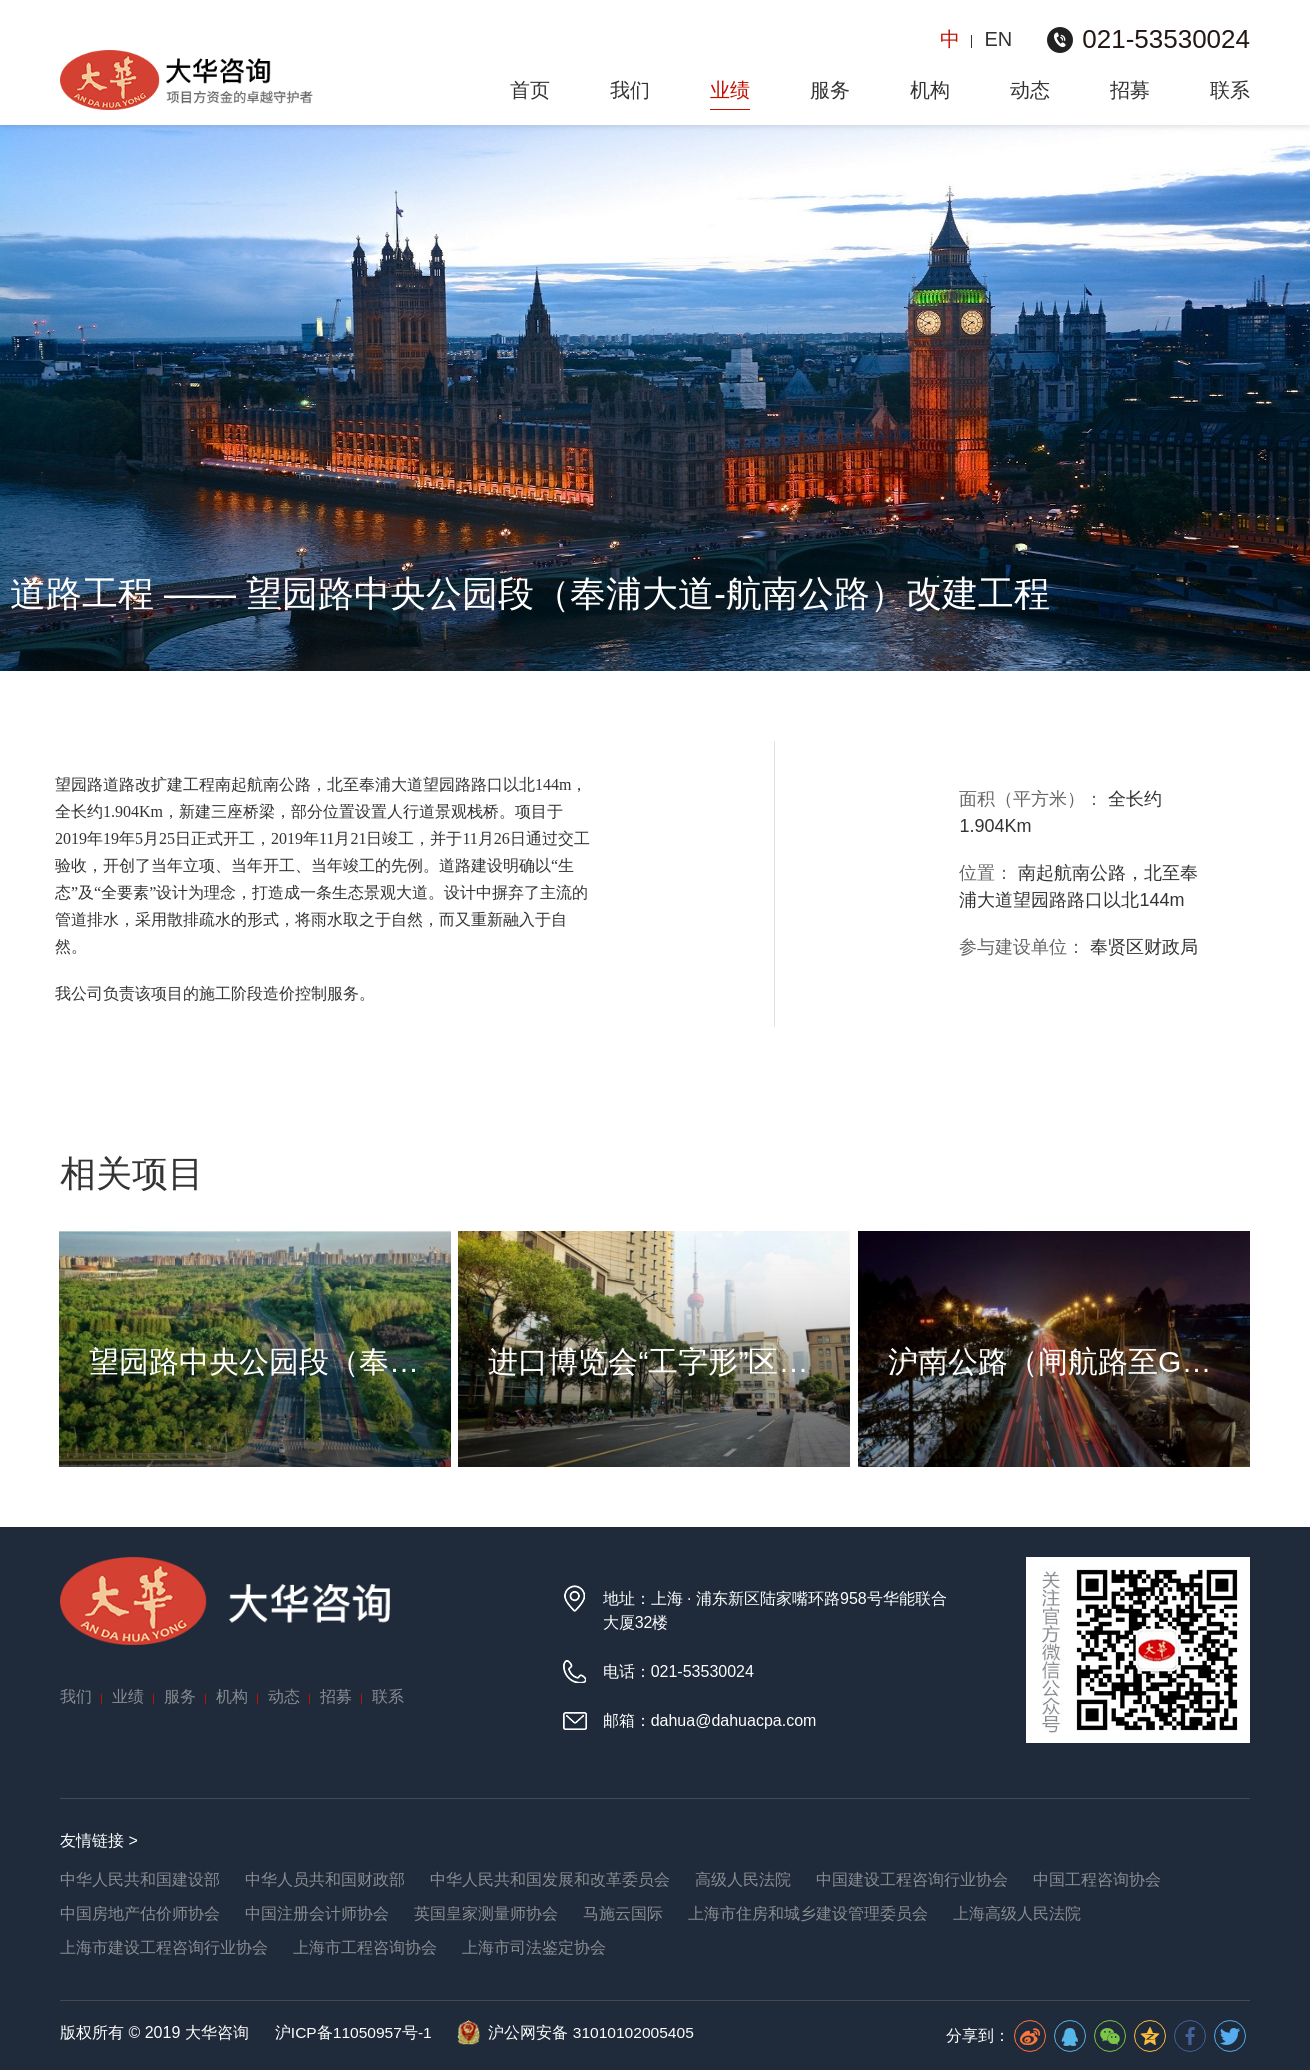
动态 (1030, 90)
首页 (530, 90)
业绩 (730, 90)
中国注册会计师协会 (317, 1912)
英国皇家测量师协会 (486, 1912)
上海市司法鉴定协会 (534, 1946)
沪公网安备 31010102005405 (598, 2031)
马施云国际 (623, 1912)
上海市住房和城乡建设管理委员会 (808, 1912)
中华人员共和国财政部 (325, 1878)
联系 (1230, 90)
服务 (830, 90)
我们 (630, 90)
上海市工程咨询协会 (365, 1946)
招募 (1130, 90)
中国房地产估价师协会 (140, 1912)
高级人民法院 (743, 1878)
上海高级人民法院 (1017, 1912)
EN (998, 39)
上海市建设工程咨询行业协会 (164, 1946)
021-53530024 (1166, 39)
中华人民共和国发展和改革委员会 (550, 1878)
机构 (930, 90)
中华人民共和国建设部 (140, 1878)
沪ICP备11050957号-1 (354, 2031)
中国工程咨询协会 (1097, 1878)
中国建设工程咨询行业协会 (912, 1878)
